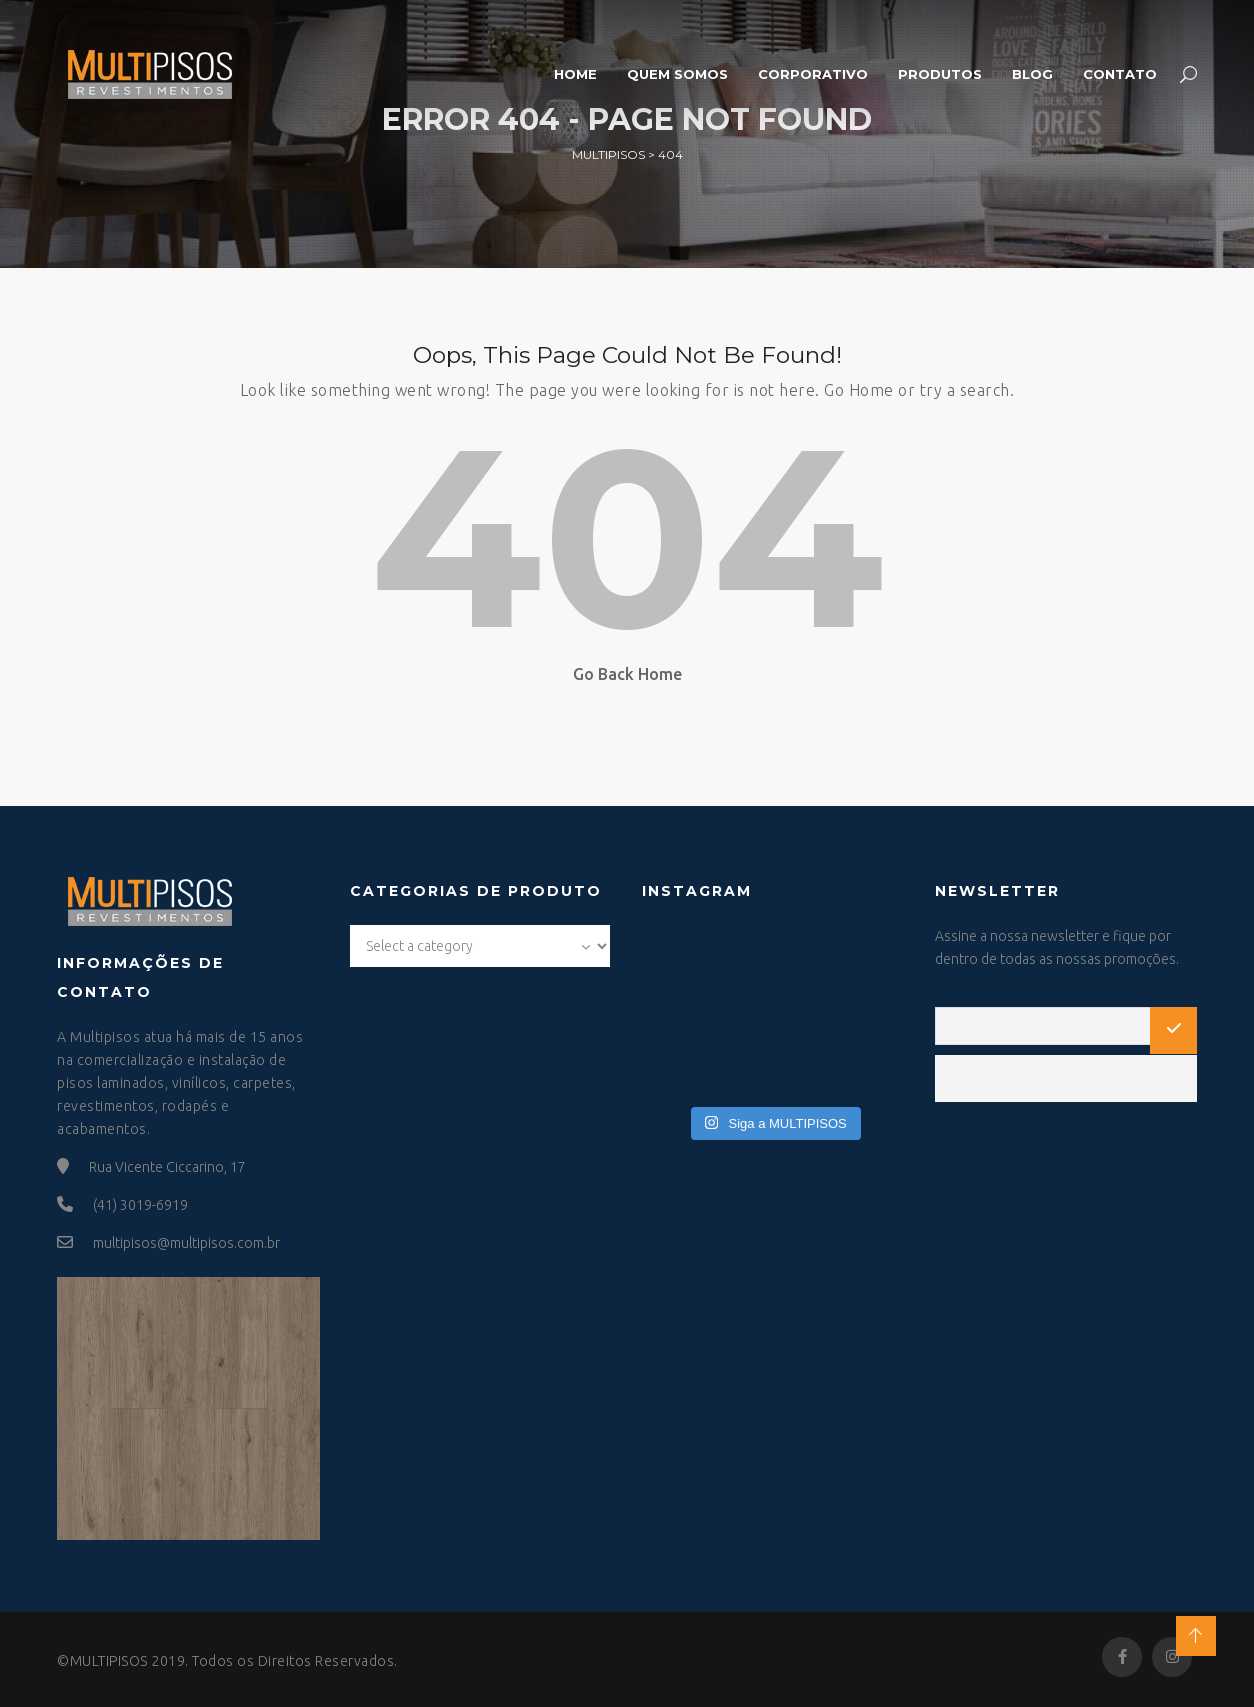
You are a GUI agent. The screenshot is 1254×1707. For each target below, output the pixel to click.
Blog (1032, 74)
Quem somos (677, 74)
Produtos (940, 74)
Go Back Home (627, 674)
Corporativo (813, 74)
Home (575, 74)
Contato (1120, 74)
